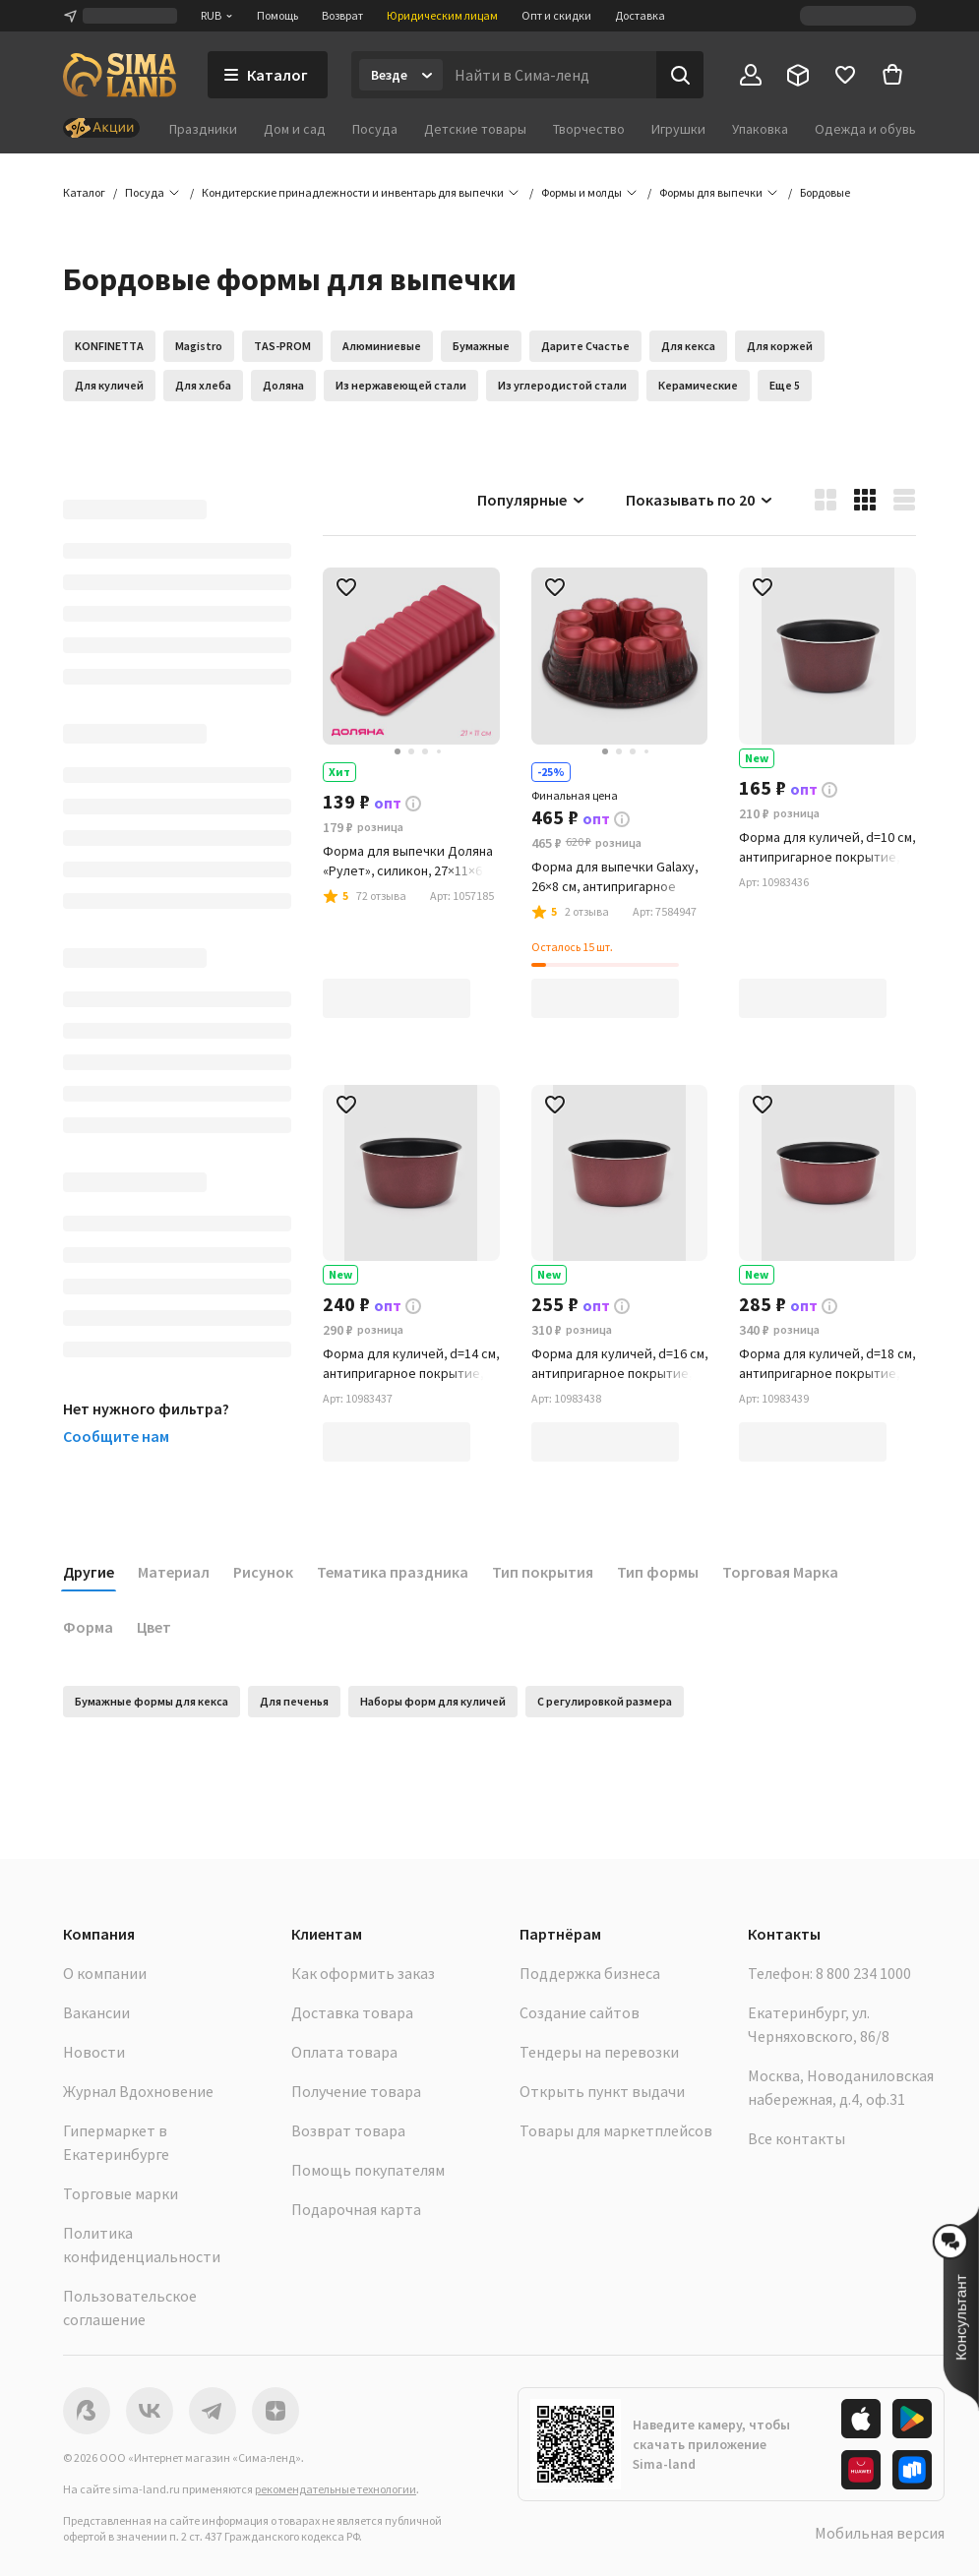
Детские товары (475, 129)
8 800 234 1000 (863, 1973)
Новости (94, 2052)
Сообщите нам (116, 1436)
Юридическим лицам (442, 15)
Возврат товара (348, 2130)
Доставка (640, 15)
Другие (88, 1572)
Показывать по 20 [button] (700, 499)
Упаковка (760, 129)
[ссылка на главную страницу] (119, 74)
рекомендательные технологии (335, 2489)
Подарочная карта (356, 2209)
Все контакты (796, 2138)
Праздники (203, 129)
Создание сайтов (580, 2012)
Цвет (154, 1627)
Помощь (277, 15)
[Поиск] (680, 74)
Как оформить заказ (363, 1973)
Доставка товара (352, 2012)
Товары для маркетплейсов (616, 2130)
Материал (174, 1572)
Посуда (375, 129)
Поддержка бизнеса (590, 1973)
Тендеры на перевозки (599, 2052)
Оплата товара (344, 2052)
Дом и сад (295, 129)
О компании (105, 1973)
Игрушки (678, 129)
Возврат (342, 15)
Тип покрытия (542, 1572)
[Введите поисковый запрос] (549, 74)
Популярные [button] (531, 499)
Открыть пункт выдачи (602, 2091)
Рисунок (263, 1572)
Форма (88, 1627)
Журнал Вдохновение (138, 2091)
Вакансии (96, 2012)
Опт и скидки (556, 15)
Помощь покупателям (368, 2170)
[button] (825, 193)
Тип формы (658, 1572)
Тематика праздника (392, 1572)
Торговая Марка (780, 1572)
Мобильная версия (880, 2533)
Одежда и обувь (865, 129)
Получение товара (356, 2091)
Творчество (589, 129)
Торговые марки (120, 2193)
